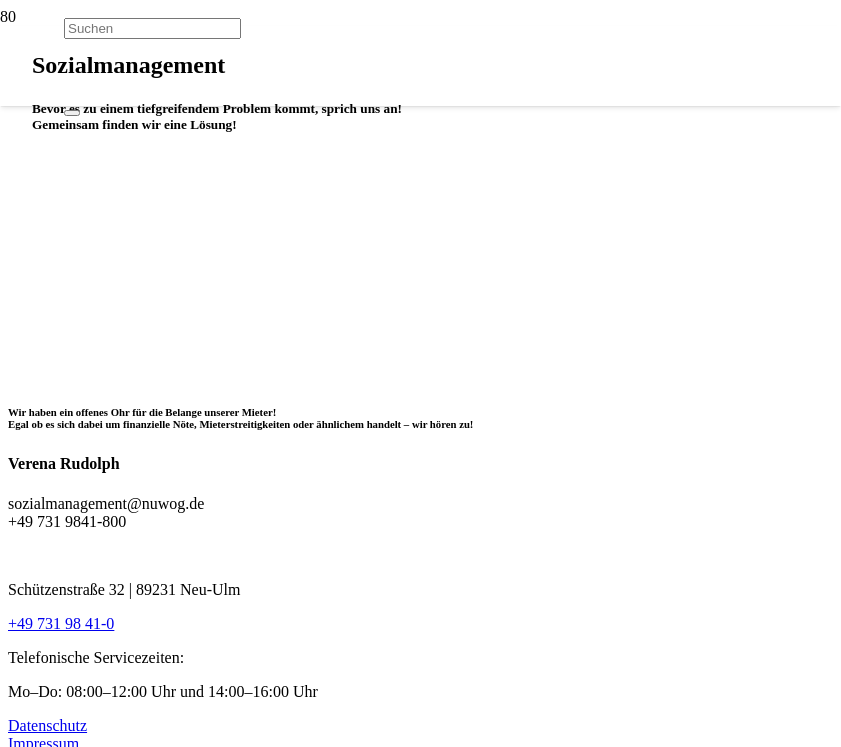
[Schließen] (72, 113)
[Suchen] (152, 28)
